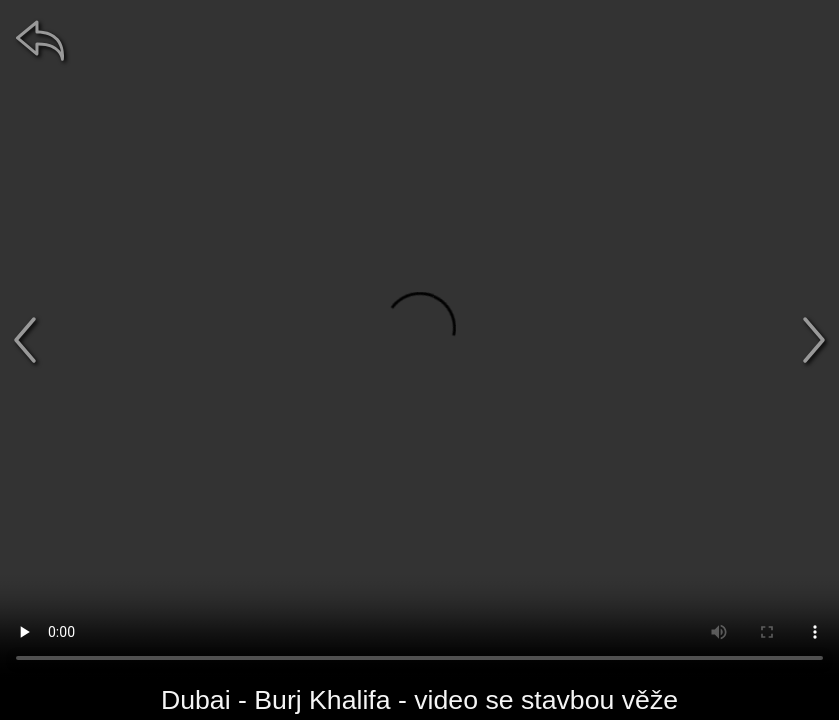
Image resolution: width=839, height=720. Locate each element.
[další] (814, 340)
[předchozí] (25, 340)
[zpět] (40, 40)
